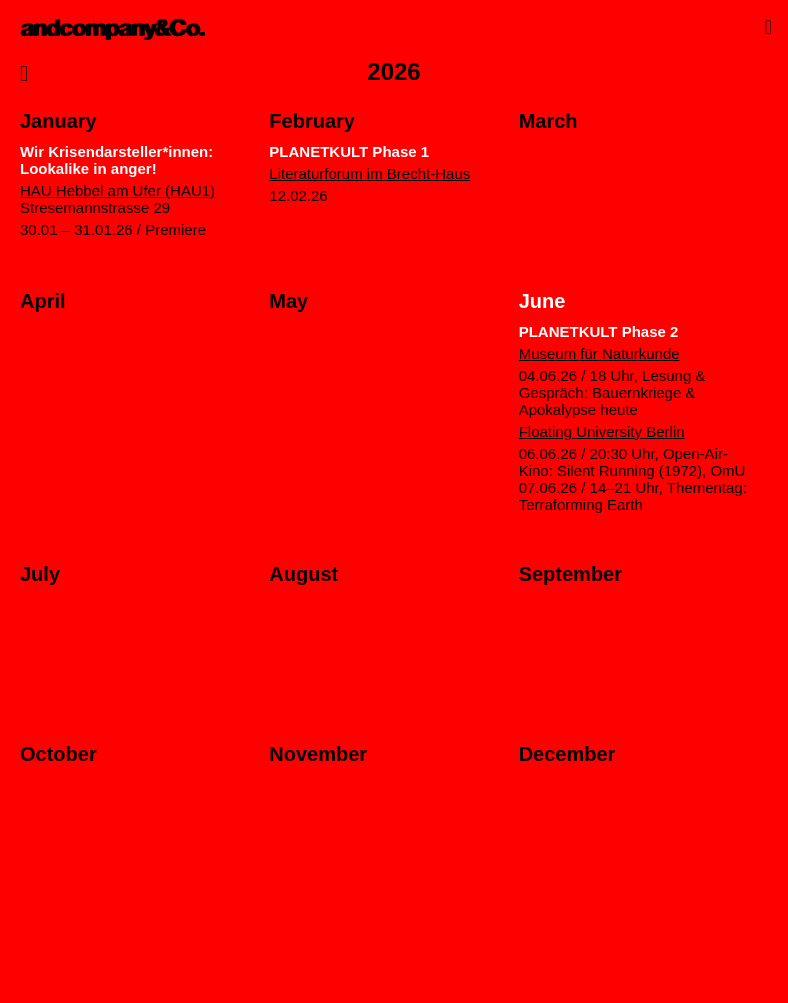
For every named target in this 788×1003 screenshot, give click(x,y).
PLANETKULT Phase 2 (600, 331)
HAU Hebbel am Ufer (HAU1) (117, 190)
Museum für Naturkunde (599, 353)
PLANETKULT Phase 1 (349, 151)
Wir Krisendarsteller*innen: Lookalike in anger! (116, 160)
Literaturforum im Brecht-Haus (369, 173)
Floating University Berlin (602, 431)
